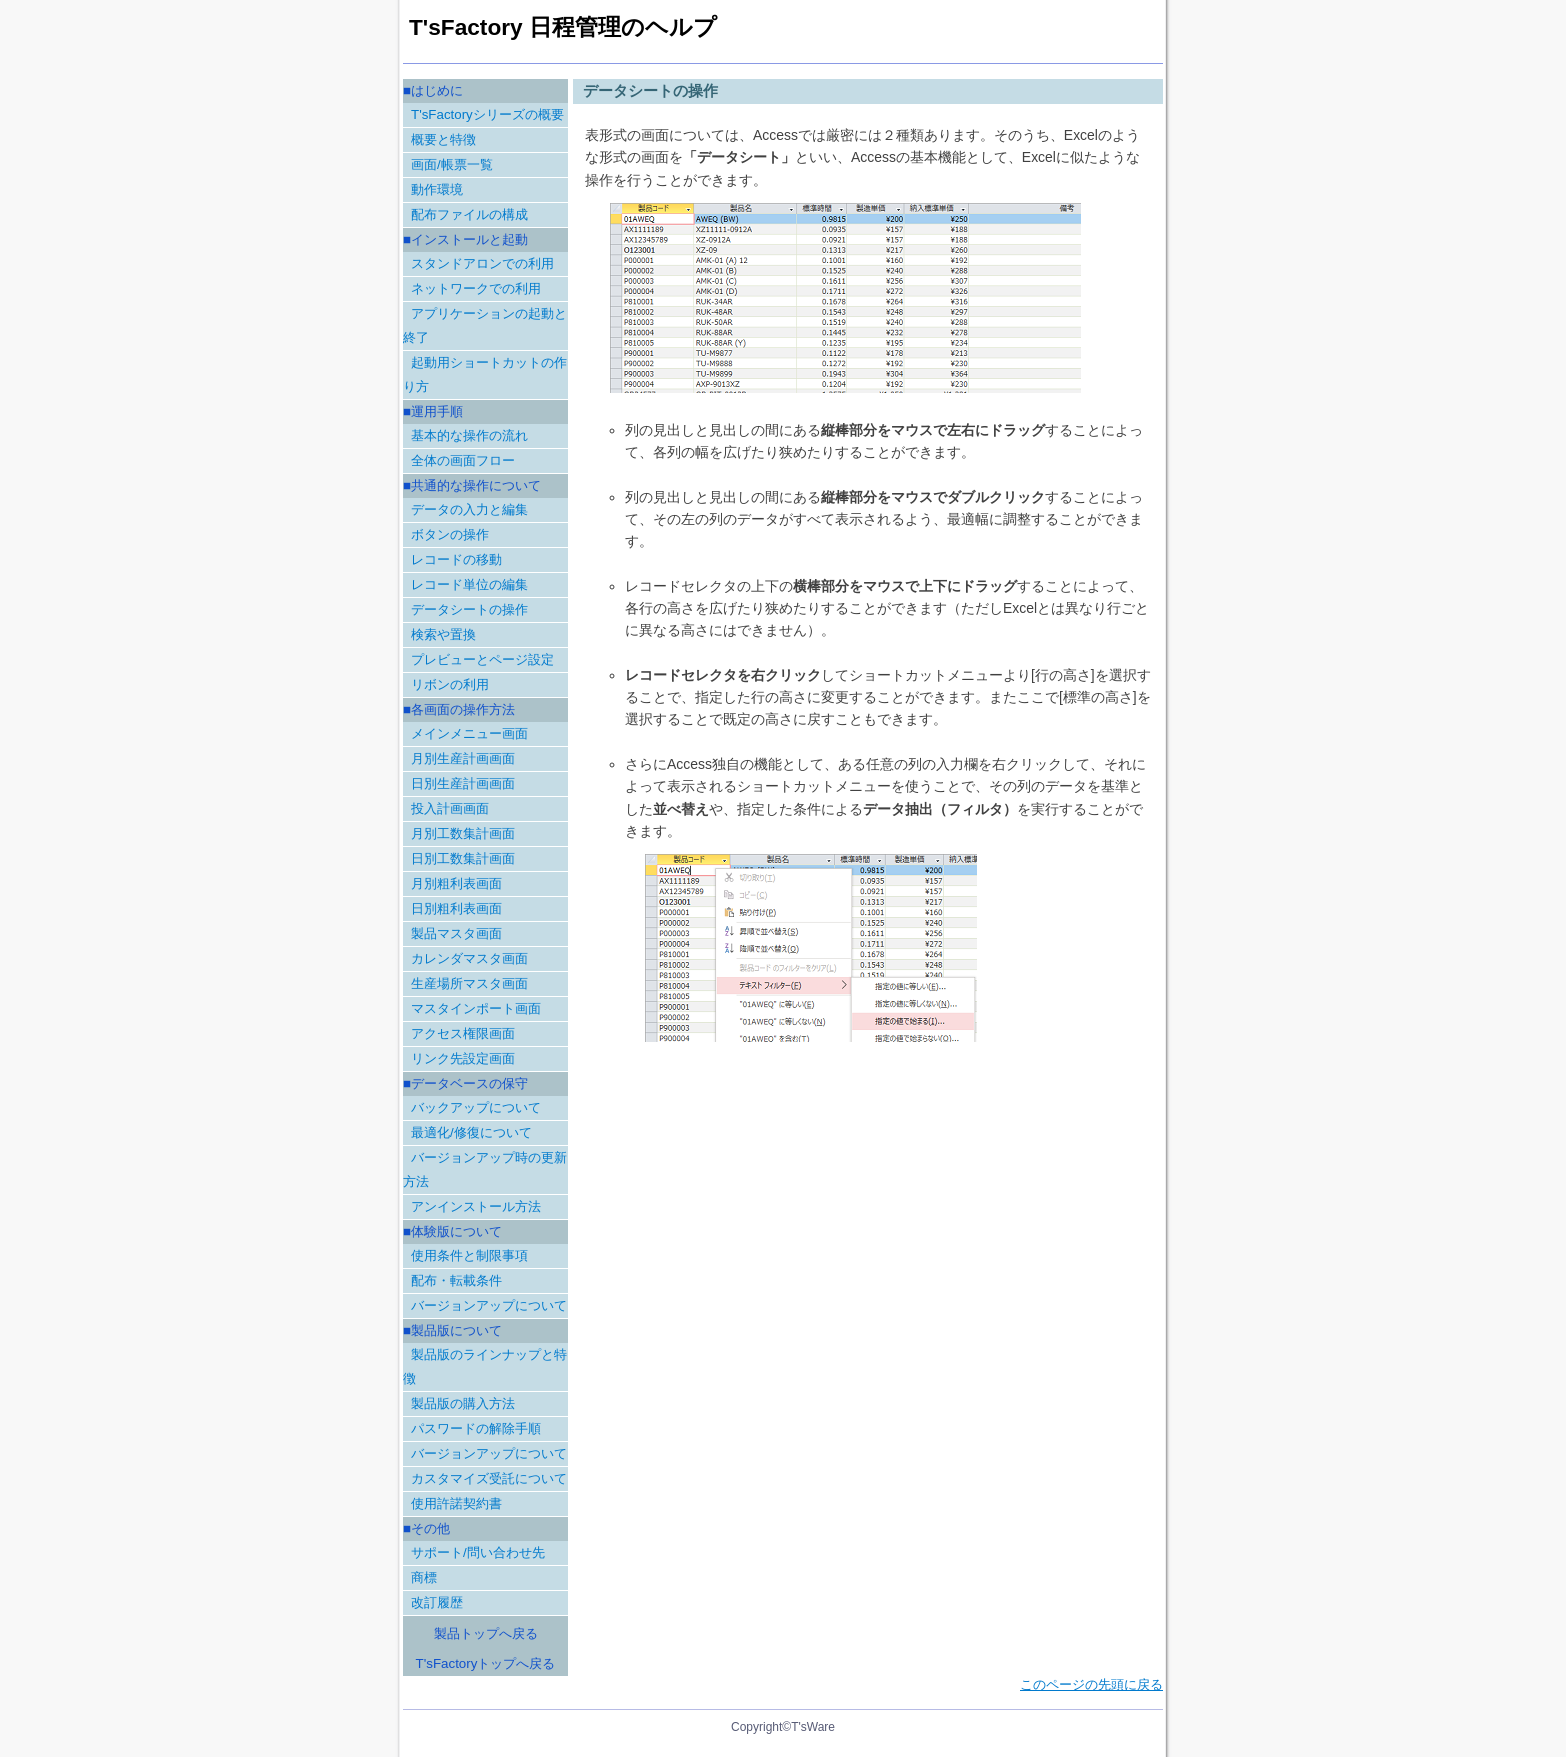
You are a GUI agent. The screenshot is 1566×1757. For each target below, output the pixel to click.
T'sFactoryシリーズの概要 (487, 114)
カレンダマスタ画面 (469, 958)
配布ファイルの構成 (469, 214)
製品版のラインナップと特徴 (485, 1366)
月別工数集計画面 (463, 833)
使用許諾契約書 (456, 1503)
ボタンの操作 (450, 534)
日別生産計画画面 (463, 783)
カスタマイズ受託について (489, 1478)
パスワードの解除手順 (476, 1428)
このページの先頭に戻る (1091, 1684)
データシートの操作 (469, 609)
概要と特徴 (443, 139)
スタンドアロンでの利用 (482, 263)
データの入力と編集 (469, 509)
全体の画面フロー (463, 460)
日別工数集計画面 (463, 858)
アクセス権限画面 (463, 1033)
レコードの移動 (456, 559)
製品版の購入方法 (463, 1403)
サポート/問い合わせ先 (478, 1552)
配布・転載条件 (456, 1280)
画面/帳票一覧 (452, 164)
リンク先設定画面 (463, 1058)
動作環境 (437, 189)
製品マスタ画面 (456, 933)
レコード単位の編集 (469, 584)
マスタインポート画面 (476, 1008)
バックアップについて (476, 1107)
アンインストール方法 (476, 1206)
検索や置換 (443, 634)
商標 (424, 1577)
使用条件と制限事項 (469, 1255)
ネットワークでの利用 (476, 288)
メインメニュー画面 (469, 733)
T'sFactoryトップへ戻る (486, 1663)
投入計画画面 (450, 808)
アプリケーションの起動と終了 (485, 325)
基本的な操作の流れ (469, 435)
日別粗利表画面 (456, 908)
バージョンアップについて (489, 1305)
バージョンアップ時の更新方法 (485, 1169)
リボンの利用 (450, 684)
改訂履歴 (437, 1602)
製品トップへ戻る (486, 1633)
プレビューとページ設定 (482, 659)
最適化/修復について (471, 1132)
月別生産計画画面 (463, 758)
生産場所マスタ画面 (469, 983)
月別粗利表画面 (456, 883)
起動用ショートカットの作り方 (485, 374)
